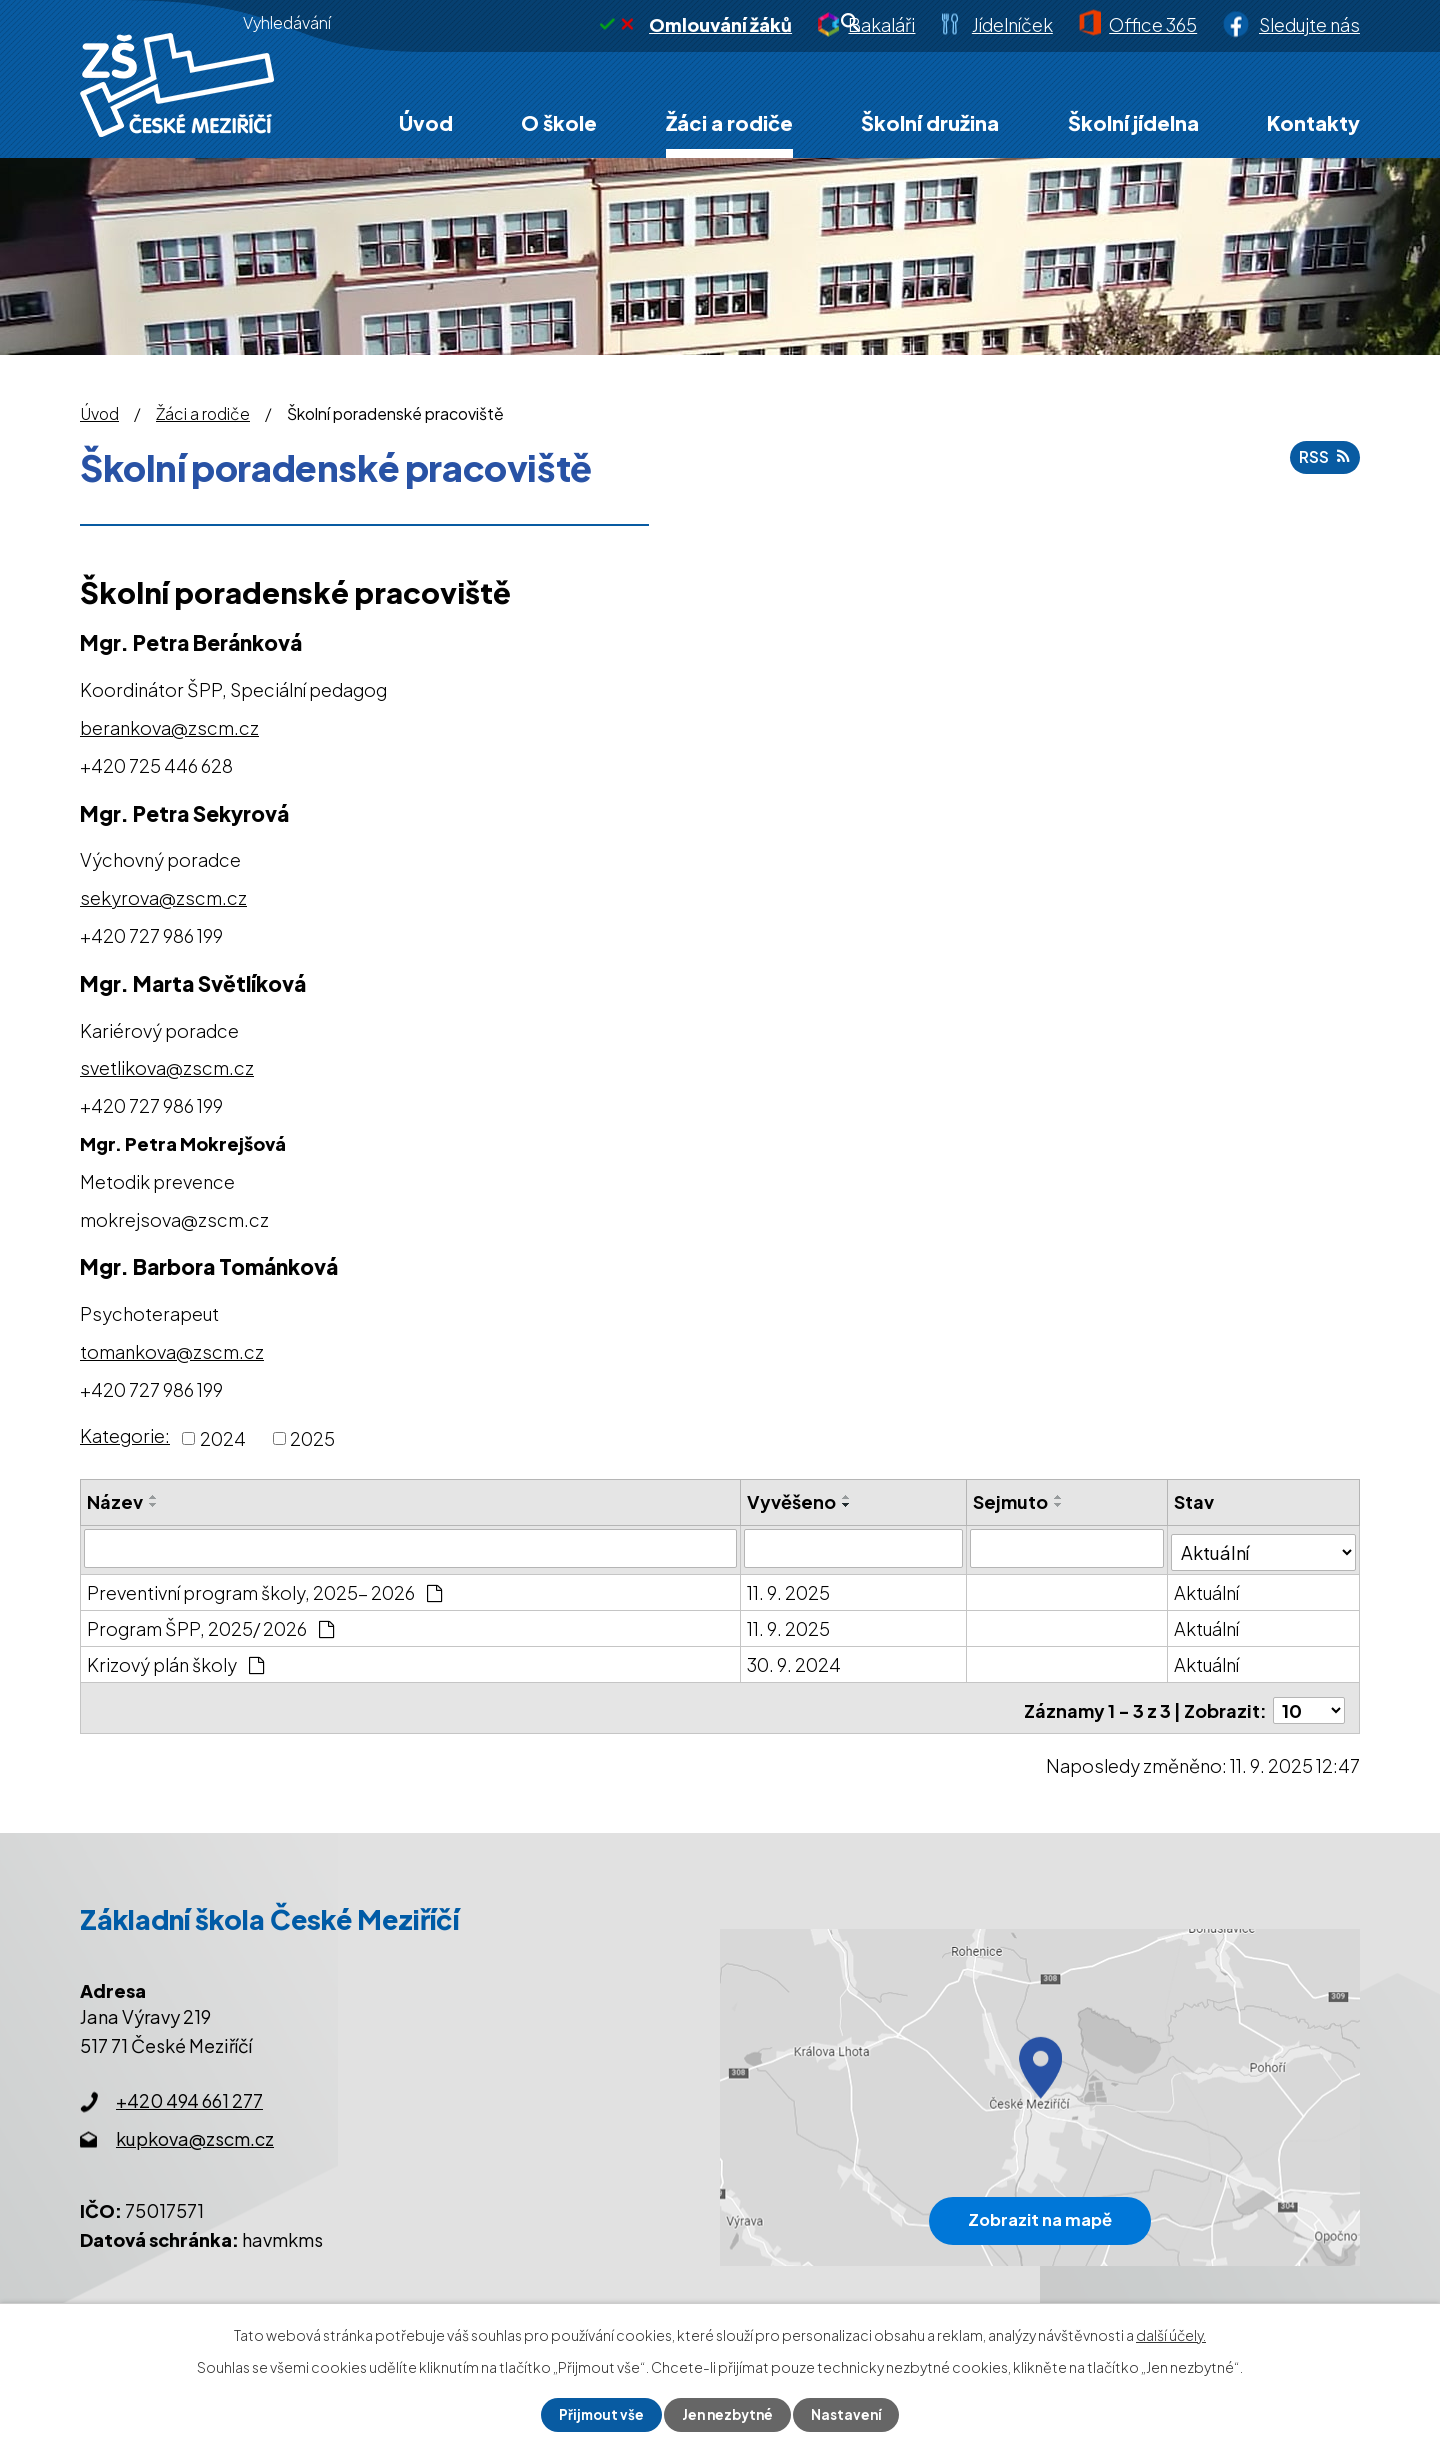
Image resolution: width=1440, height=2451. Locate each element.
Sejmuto (1011, 1501)
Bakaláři (881, 24)
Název (115, 1501)
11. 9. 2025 (789, 1588)
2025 (312, 1438)
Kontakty (1313, 122)
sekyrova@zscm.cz (163, 897)
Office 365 (1153, 24)
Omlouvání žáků (720, 24)
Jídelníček (1012, 24)
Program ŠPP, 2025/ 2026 (210, 1624)
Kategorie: (125, 1435)
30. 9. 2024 (795, 1660)
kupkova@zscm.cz (195, 2129)
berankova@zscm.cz (169, 727)
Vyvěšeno (792, 1501)
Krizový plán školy (175, 1660)
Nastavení (850, 2414)
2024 (223, 1438)
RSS (1326, 459)
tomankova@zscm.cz (172, 1351)
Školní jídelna (1133, 122)
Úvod (426, 122)
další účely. (1171, 2334)
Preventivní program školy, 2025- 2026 (264, 1588)
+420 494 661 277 (189, 2091)
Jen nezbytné (728, 2414)
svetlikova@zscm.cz (167, 1067)
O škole (559, 122)
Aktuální (1208, 1588)
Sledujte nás (1309, 24)
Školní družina (930, 122)
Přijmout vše (598, 2414)
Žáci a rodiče (729, 122)
